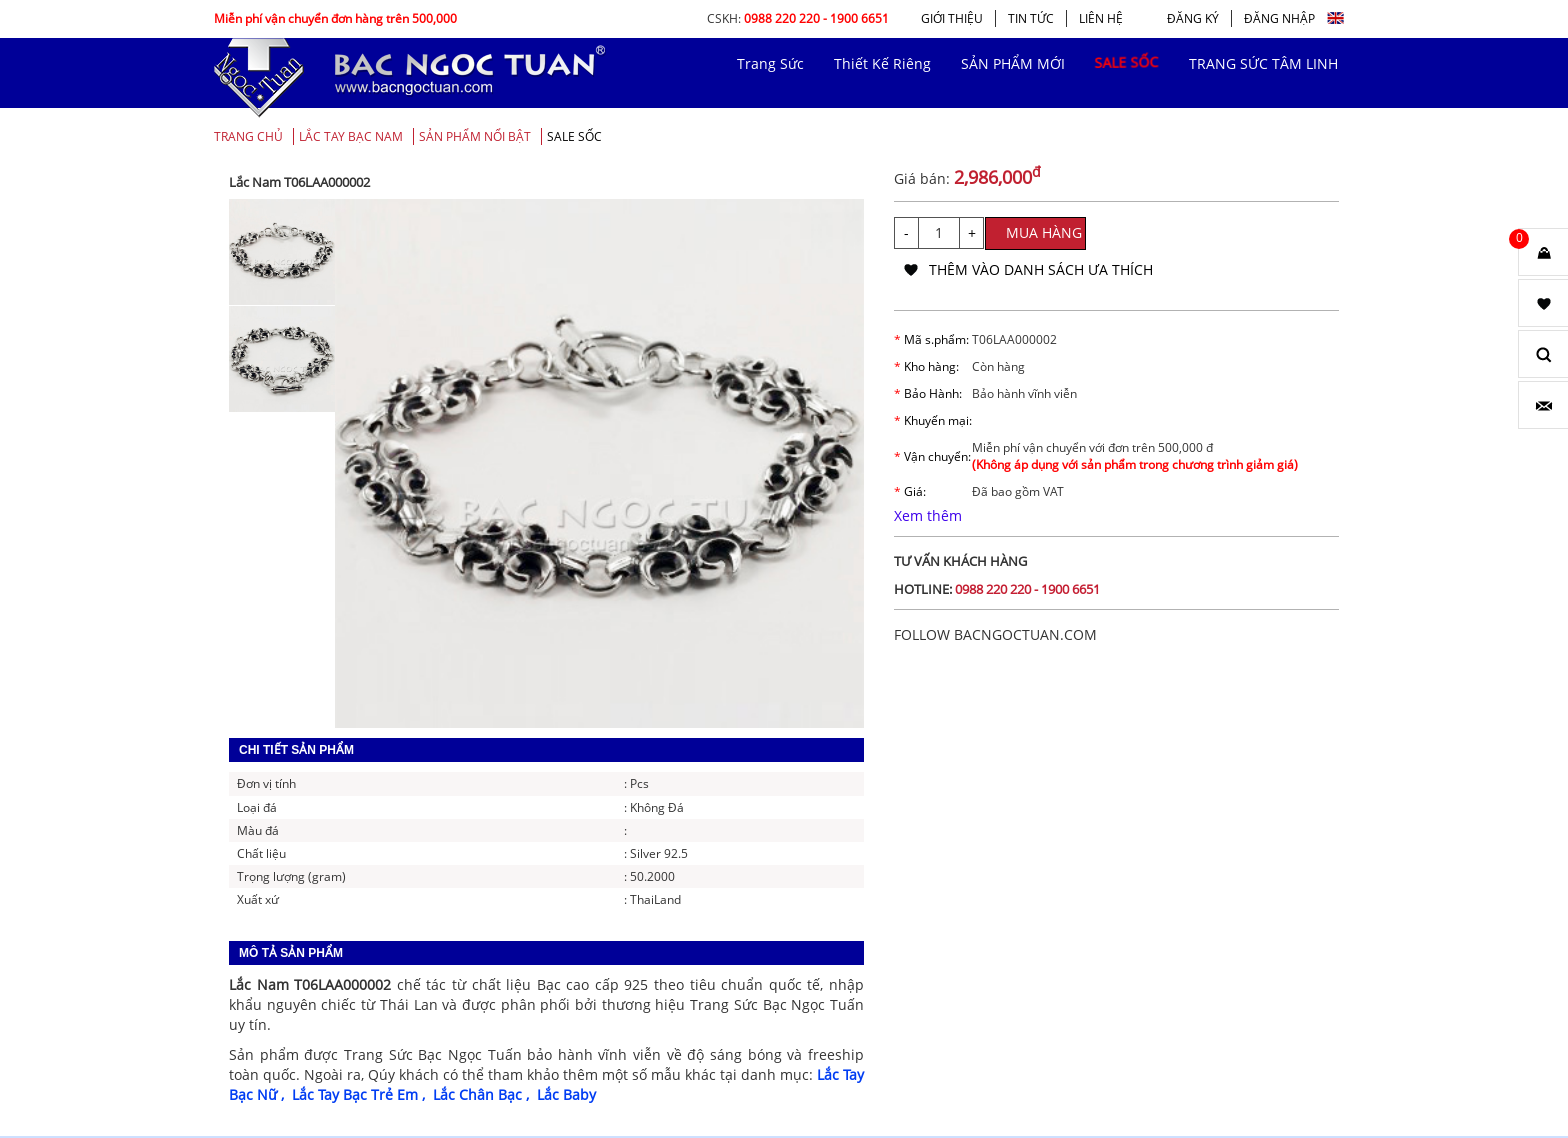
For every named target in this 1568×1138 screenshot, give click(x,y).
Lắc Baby (566, 1094)
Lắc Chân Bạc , (485, 1094)
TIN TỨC (1031, 18)
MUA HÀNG (1044, 232)
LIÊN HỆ (1101, 18)
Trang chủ (248, 136)
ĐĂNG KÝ (1193, 18)
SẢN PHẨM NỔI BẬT (475, 136)
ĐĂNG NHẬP (1279, 18)
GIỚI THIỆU (952, 18)
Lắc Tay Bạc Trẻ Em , (362, 1094)
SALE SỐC (574, 136)
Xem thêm (928, 515)
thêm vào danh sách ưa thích (1041, 269)
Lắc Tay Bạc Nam (351, 136)
